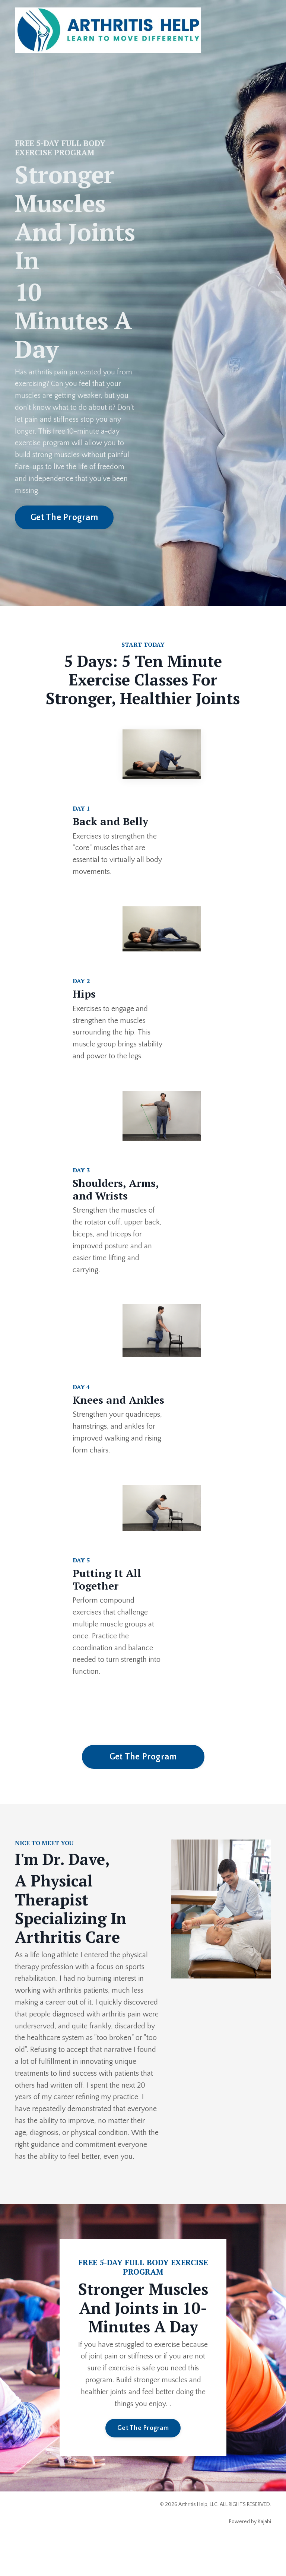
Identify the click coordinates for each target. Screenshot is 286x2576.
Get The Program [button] (64, 518)
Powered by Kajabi (250, 2557)
